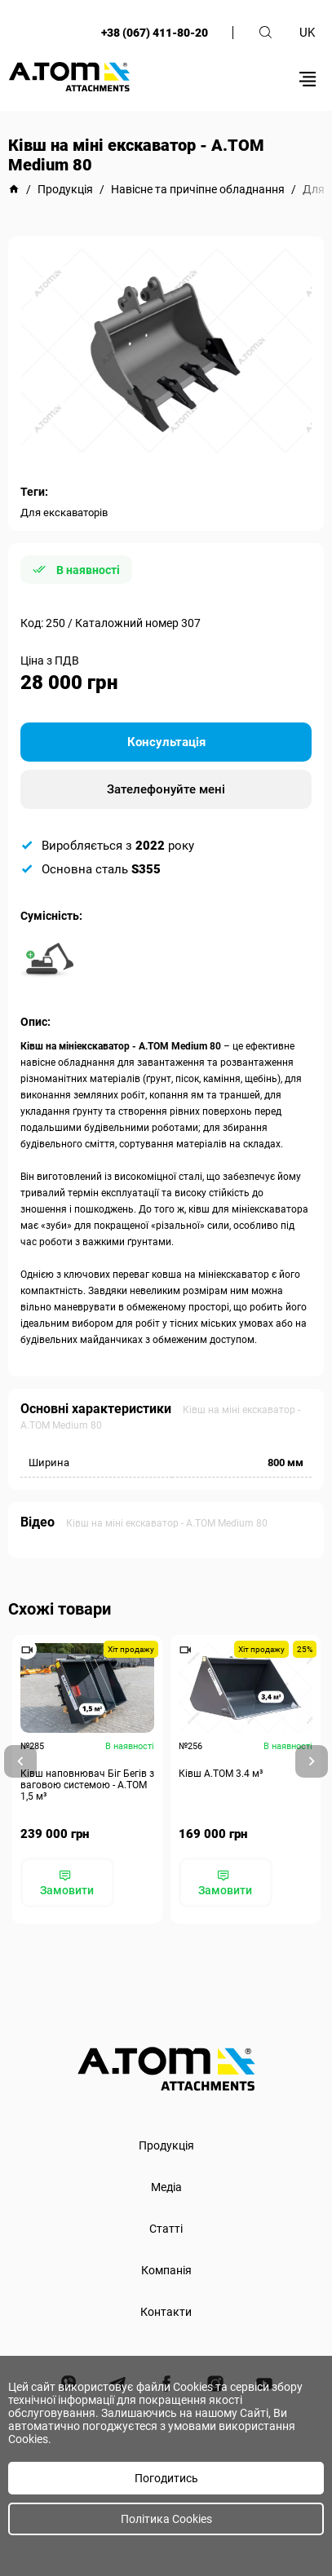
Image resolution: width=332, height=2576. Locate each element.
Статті (166, 2228)
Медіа (166, 2187)
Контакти (166, 2311)
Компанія (166, 2270)
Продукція (166, 2145)
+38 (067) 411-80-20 (154, 32)
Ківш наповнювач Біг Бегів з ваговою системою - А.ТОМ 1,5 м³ (87, 1785)
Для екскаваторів (64, 512)
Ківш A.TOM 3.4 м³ (221, 1773)
